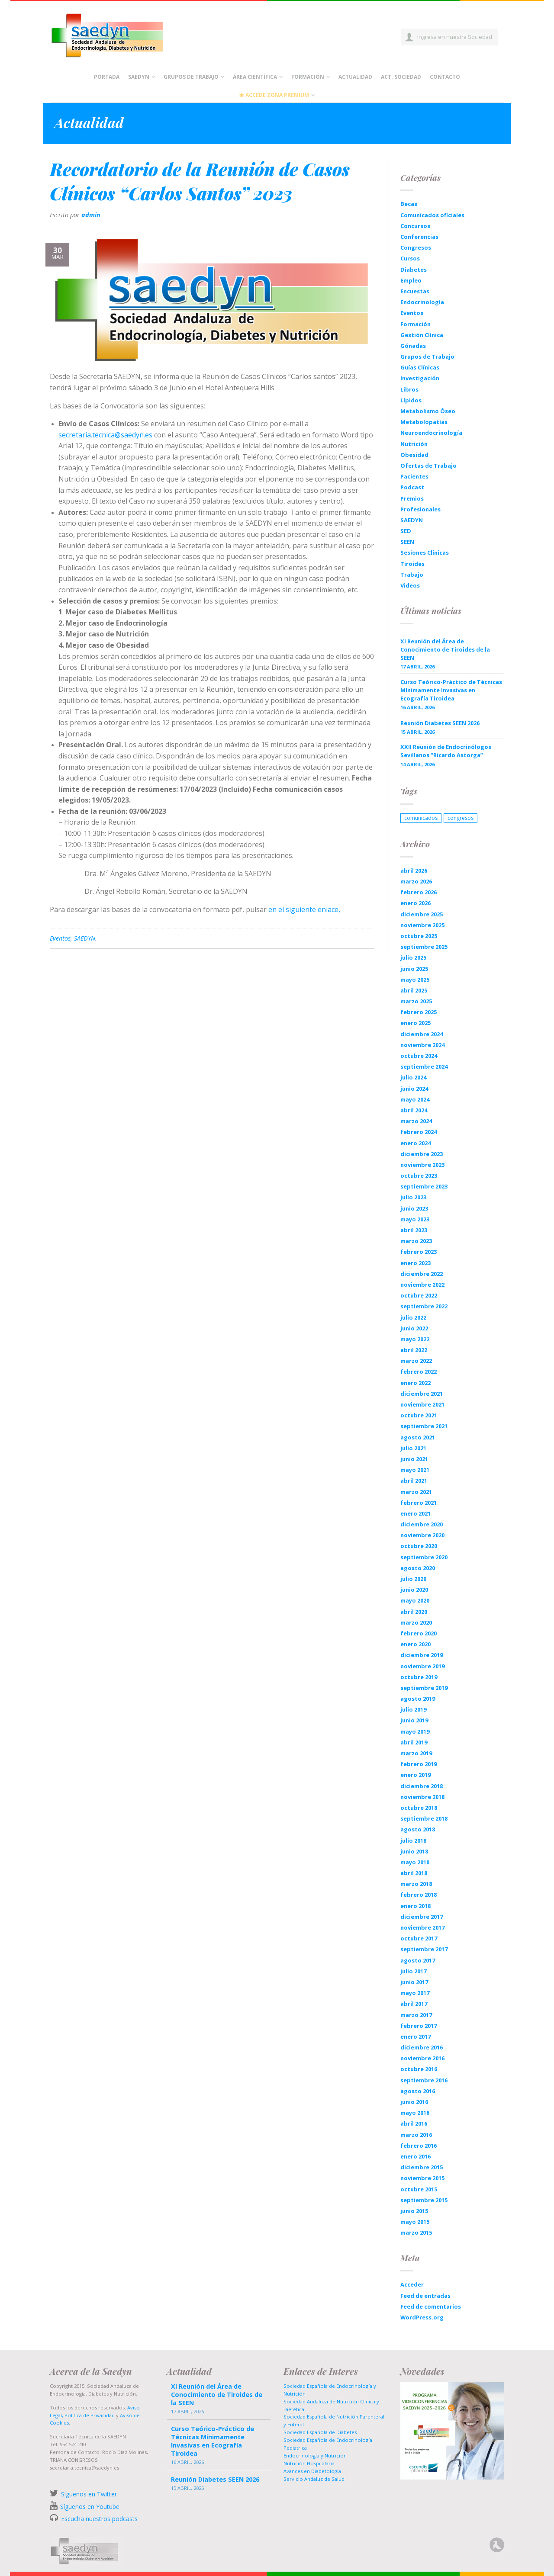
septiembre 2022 (424, 1306)
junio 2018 (414, 1851)
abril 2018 (413, 1873)
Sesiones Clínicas (424, 552)
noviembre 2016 (422, 2058)
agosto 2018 (417, 1829)
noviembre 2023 (422, 1165)
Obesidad (414, 455)
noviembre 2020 (422, 1535)
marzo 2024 (416, 1121)
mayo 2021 (414, 1470)
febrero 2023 (418, 1252)
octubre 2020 (418, 1546)
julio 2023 (413, 1197)
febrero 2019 (418, 1764)
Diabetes (413, 269)
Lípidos (411, 400)
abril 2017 (413, 2003)
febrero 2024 (418, 1132)
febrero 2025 (418, 1012)
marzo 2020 (416, 1622)
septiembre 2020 (424, 1557)
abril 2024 (413, 1110)
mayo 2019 (414, 1731)
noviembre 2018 (422, 1797)
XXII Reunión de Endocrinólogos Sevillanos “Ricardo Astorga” (445, 751)
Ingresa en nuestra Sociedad (454, 37)
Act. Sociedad (401, 76)
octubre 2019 (418, 1677)
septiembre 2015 (424, 2200)
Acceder (412, 2284)
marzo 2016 (416, 2135)
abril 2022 (413, 1350)
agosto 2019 (417, 1698)
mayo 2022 (414, 1339)
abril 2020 (413, 1612)
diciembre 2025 (421, 914)
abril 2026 (413, 870)
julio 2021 (413, 1448)
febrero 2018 (418, 1894)
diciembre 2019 (421, 1655)
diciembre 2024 (421, 1034)
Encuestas (414, 291)
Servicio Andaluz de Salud (314, 2479)
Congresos (415, 247)
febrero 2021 (418, 1502)
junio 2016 (414, 2102)
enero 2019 (415, 1775)
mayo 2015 (414, 2222)
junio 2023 (414, 1208)
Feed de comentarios (430, 2306)
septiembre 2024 (424, 1066)
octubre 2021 (418, 1415)
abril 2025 (413, 990)
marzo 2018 (416, 1884)
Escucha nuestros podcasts (98, 2519)
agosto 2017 (417, 1960)
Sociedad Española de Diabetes (320, 2432)
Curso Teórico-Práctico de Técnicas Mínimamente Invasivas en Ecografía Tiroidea (451, 690)
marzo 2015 (416, 2232)
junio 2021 (414, 1459)
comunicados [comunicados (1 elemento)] (421, 818)
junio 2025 (414, 969)
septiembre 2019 (424, 1688)
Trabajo (411, 574)
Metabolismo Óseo (427, 411)
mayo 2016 (414, 2113)
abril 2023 (413, 1230)
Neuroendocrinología (431, 433)
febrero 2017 (418, 2026)
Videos (410, 585)
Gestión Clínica (421, 335)
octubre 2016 (418, 2069)
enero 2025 (415, 1023)
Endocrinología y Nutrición (315, 2455)
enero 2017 (415, 2036)
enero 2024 (415, 1143)
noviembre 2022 (422, 1284)
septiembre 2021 (424, 1426)
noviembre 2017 (422, 1927)
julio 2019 (413, 1709)
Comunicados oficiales (432, 215)
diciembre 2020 (421, 1524)
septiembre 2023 (424, 1186)
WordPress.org (422, 2317)
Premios (412, 498)
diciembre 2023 (421, 1154)
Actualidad (355, 76)
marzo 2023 (416, 1241)
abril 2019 (413, 1742)
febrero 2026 (418, 892)
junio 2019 (414, 1720)
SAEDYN (84, 938)
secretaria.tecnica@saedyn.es (105, 435)
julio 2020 (413, 1579)
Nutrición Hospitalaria (309, 2463)
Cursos (410, 258)
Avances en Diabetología (312, 2471)
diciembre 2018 (421, 1786)
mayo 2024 (414, 1099)
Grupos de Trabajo (191, 76)
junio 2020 (414, 1589)
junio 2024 (414, 1088)
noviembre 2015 (422, 2178)
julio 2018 (413, 1840)
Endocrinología (422, 302)
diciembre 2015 (421, 2167)
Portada (106, 76)
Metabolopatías (424, 422)
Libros (409, 389)
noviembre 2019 (422, 1666)
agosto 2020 (417, 1568)
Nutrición (414, 444)
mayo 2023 (414, 1219)
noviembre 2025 (422, 925)
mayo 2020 (414, 1600)
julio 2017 (413, 1971)
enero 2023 (415, 1263)
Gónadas (413, 346)
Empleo (411, 280)
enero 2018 (415, 1906)
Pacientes (414, 476)
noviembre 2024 (422, 1045)
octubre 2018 (418, 1808)
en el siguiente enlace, (304, 909)
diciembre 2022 (421, 1274)
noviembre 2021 (422, 1404)
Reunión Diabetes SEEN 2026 (440, 723)
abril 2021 (413, 1480)
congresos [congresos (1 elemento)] (460, 818)
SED (405, 531)
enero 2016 (415, 2156)
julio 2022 (413, 1317)
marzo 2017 (416, 2015)
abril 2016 (413, 2123)
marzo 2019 (416, 1753)
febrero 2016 (418, 2145)
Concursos (415, 226)
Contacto (445, 76)
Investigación (419, 378)
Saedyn (138, 76)
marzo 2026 (416, 881)
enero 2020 (415, 1644)
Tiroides (412, 564)
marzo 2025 (416, 1001)
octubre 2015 (418, 2189)
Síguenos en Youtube (89, 2506)
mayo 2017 (414, 1993)
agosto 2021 (417, 1437)
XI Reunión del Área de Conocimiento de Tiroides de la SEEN (445, 649)
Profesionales (420, 509)
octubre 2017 (418, 1938)
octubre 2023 (418, 1175)
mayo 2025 (414, 979)
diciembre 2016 (421, 2047)
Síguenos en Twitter (89, 2494)
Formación (307, 76)
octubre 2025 (418, 936)
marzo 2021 (416, 1492)
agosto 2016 (417, 2091)
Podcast (412, 487)
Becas (408, 204)
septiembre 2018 (424, 1818)
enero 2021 (415, 1513)
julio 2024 (413, 1077)
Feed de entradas (425, 2296)
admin (90, 215)
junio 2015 (414, 2211)
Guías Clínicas (419, 367)
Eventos (60, 938)
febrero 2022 (418, 1371)
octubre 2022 (418, 1295)
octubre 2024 (418, 1056)
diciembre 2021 (421, 1393)
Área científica (255, 76)
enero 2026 (415, 903)
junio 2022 (414, 1328)
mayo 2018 (414, 1862)
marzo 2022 (416, 1361)
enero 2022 (415, 1383)
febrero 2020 (418, 1633)
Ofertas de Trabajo (428, 465)
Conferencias (419, 237)
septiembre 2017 (424, 1949)
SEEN (407, 542)
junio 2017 (414, 1982)
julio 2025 (413, 957)
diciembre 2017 (421, 1917)
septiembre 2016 (424, 2080)
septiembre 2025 (424, 947)
